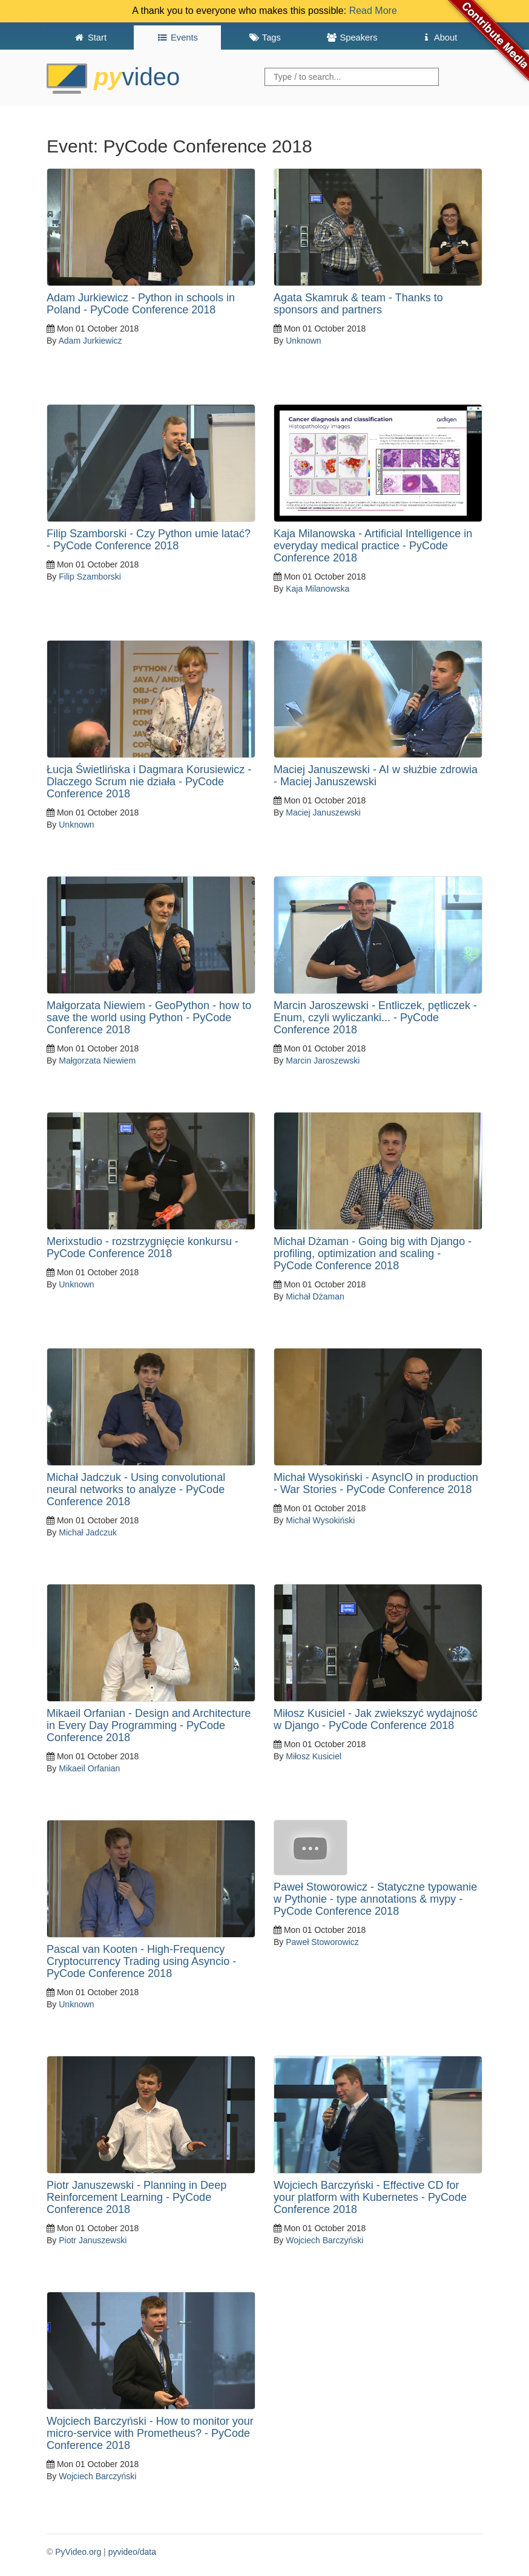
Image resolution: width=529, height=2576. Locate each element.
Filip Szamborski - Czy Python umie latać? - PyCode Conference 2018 (149, 540)
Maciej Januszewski (323, 812)
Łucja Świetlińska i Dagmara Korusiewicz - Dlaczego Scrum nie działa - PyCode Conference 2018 (149, 781)
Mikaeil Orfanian (89, 1768)
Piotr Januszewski (92, 2240)
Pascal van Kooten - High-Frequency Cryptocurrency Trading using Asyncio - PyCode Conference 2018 (141, 1961)
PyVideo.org (78, 2552)
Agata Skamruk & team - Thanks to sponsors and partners (358, 304)
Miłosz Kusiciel (313, 1756)
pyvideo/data (132, 2552)
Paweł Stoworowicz (322, 1942)
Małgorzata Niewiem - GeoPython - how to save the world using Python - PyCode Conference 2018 (149, 1017)
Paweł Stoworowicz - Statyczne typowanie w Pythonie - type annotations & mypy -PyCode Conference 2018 (375, 1899)
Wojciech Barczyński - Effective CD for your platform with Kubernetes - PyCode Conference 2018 (370, 2197)
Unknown (303, 340)
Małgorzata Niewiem (97, 1060)
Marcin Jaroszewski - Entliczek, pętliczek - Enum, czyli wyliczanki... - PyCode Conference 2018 (375, 1017)
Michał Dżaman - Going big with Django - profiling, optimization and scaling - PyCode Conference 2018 (373, 1253)
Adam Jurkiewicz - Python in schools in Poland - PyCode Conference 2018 (141, 304)
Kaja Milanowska (317, 588)
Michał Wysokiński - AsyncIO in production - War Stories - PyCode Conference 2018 (376, 1483)
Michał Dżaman (315, 1296)
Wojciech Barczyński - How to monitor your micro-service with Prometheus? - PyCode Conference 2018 (150, 2433)
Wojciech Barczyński (324, 2240)
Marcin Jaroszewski (323, 1060)
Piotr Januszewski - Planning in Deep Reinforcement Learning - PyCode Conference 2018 (136, 2197)
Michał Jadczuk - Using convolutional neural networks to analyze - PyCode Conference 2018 (136, 1489)
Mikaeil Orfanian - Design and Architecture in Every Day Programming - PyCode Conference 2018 (149, 1725)
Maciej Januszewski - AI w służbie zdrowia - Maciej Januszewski (376, 775)
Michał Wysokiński (320, 1520)
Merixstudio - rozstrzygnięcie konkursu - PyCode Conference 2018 (142, 1247)
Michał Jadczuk (88, 1532)
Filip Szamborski (90, 576)
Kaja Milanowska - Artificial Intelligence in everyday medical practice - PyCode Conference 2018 (373, 546)
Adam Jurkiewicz (90, 340)
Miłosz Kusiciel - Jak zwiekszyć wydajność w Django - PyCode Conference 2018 (376, 1719)
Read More (373, 10)
